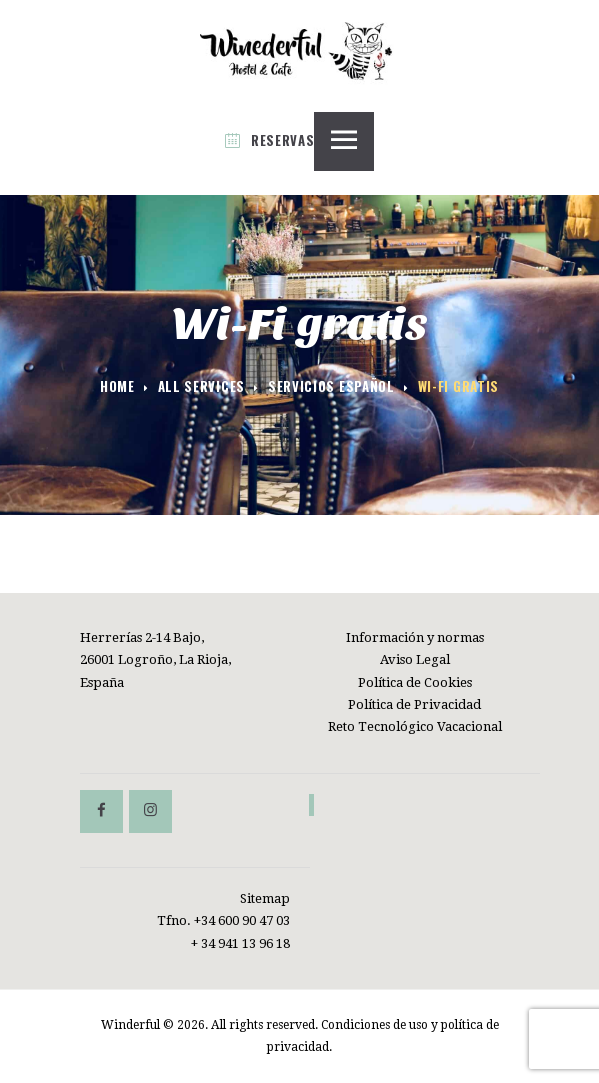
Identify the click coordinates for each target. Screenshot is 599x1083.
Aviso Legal (415, 659)
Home (117, 386)
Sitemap (265, 898)
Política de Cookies (415, 682)
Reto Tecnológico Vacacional (415, 726)
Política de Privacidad (414, 704)
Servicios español (331, 386)
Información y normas (415, 637)
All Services (201, 386)
